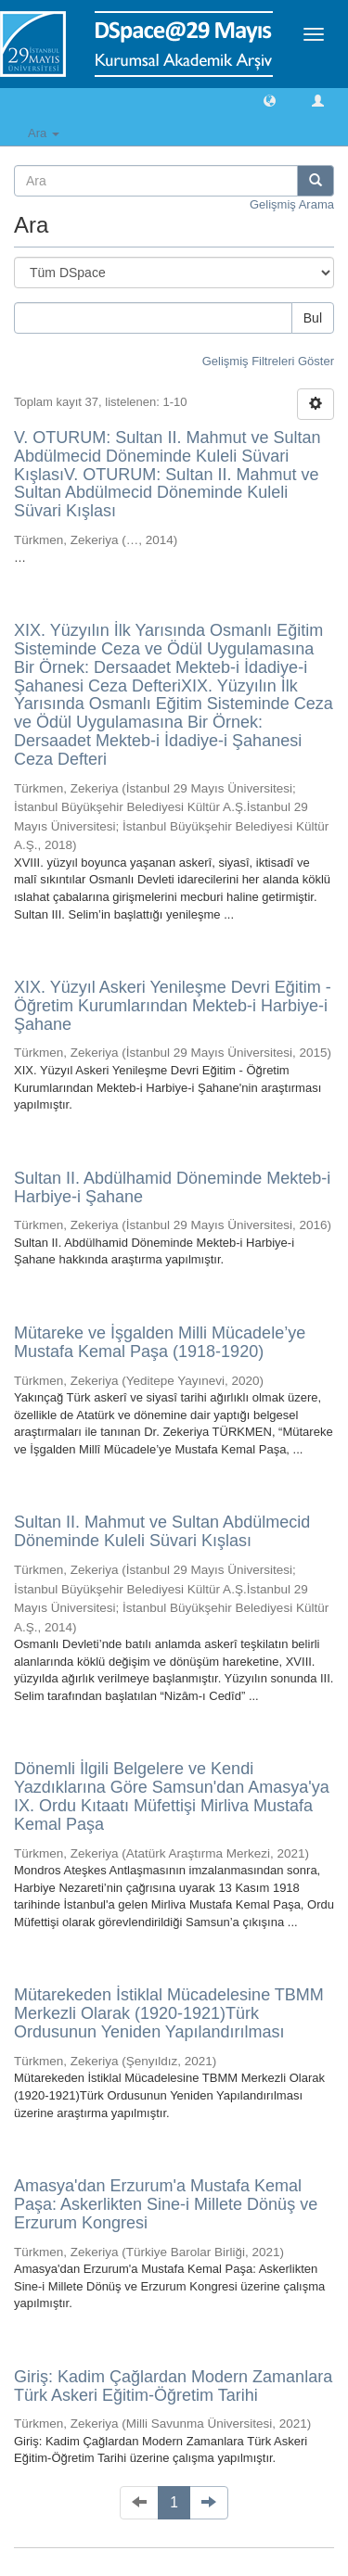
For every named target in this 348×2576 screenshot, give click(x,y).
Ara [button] (43, 133)
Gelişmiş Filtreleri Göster (268, 361)
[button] (269, 99)
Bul (312, 318)
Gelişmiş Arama (292, 204)
